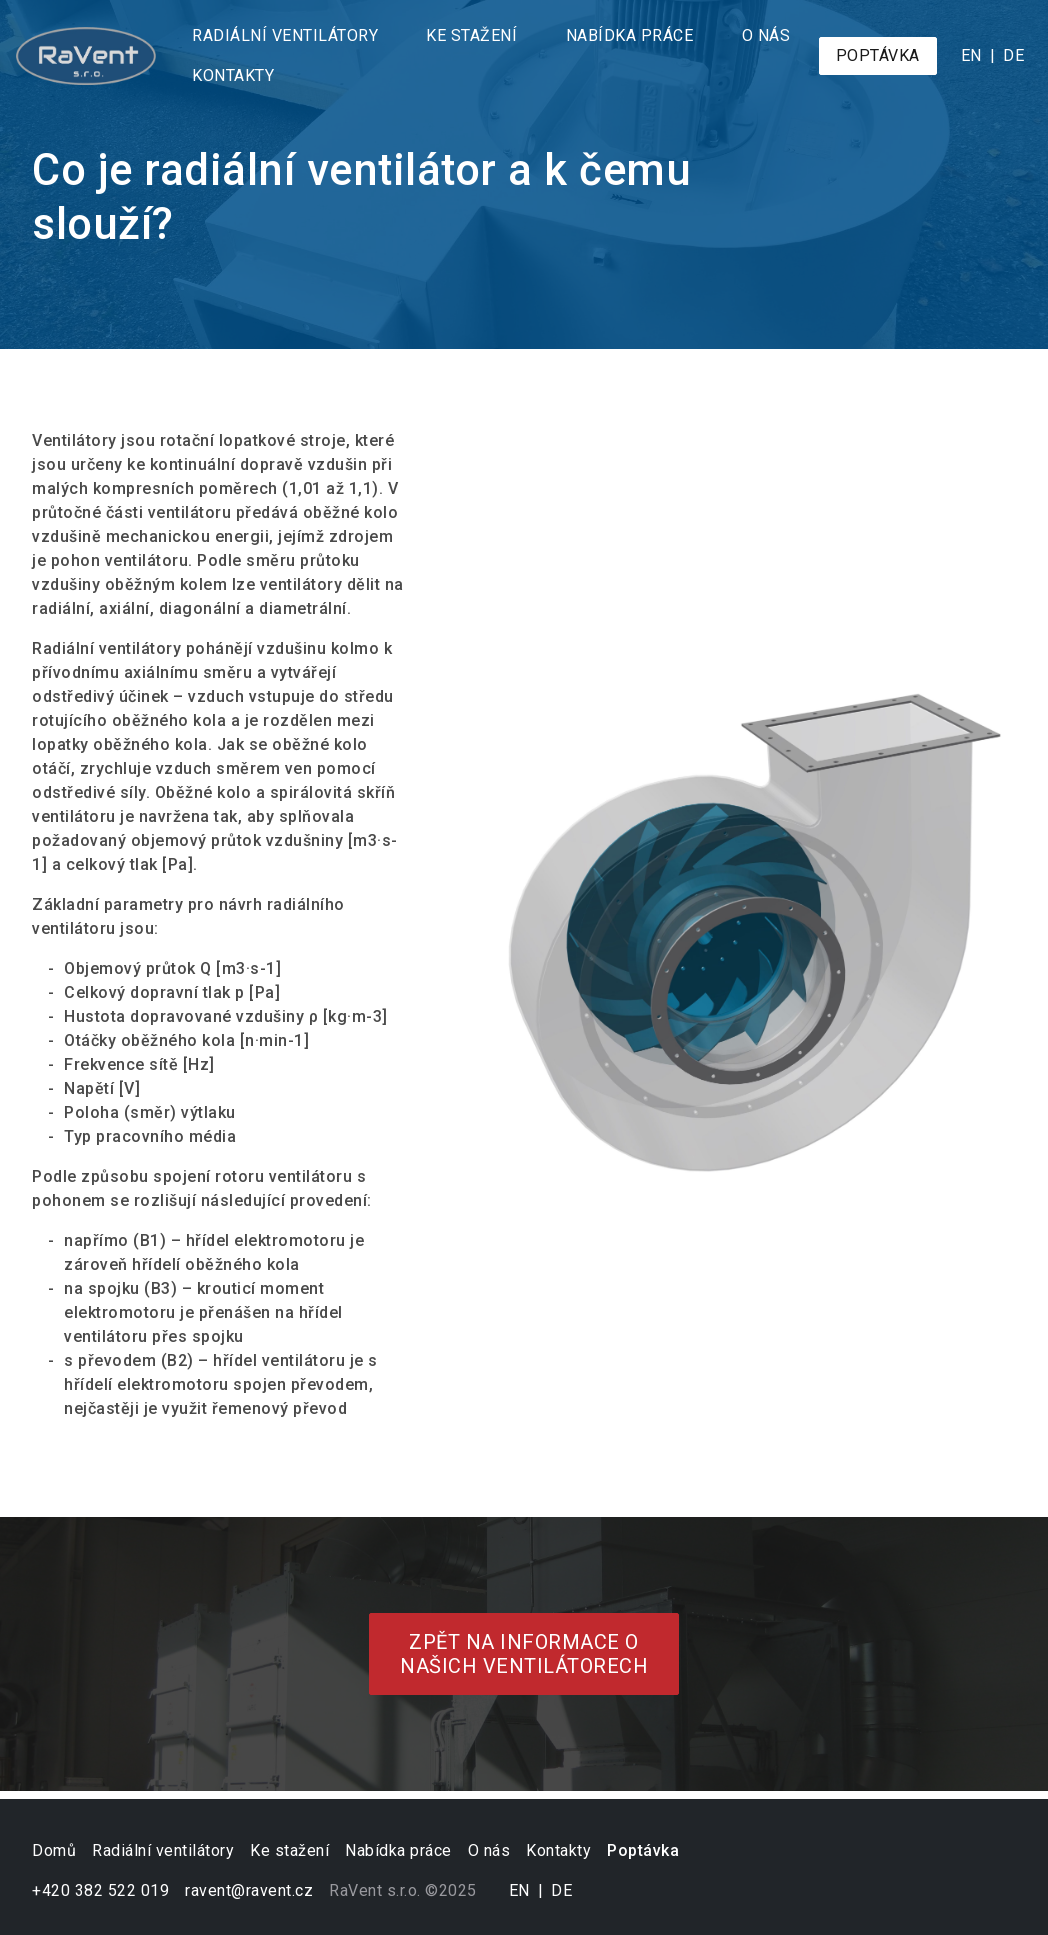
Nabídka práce (630, 35)
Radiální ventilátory (285, 35)
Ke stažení (471, 35)
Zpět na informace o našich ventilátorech (524, 1654)
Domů (54, 1850)
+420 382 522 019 (100, 1890)
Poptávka (878, 55)
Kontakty (233, 75)
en (971, 55)
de (1013, 55)
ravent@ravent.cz (249, 1890)
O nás (766, 35)
